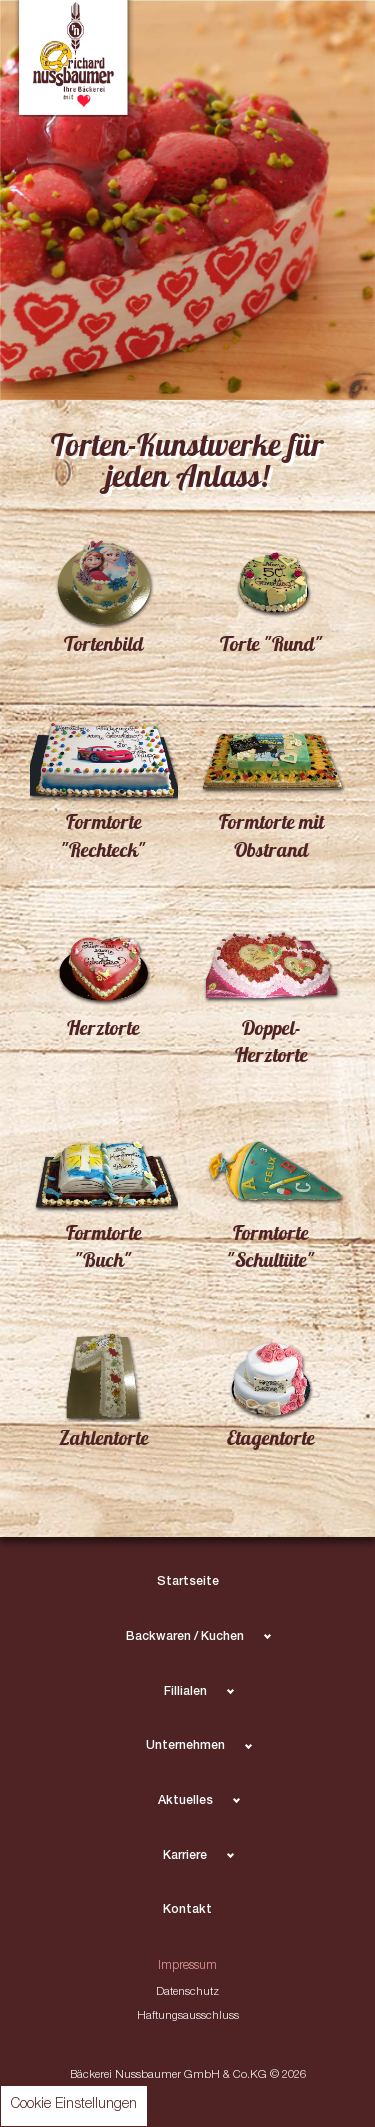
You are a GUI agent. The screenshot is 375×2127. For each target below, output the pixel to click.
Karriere (185, 1856)
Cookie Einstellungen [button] (74, 2105)
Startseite (188, 1582)
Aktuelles (185, 1801)
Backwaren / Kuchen (185, 1637)
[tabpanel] (187, 200)
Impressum (187, 1966)
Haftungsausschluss (188, 2016)
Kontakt (187, 1910)
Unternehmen (185, 1746)
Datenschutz (187, 1992)
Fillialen (185, 1692)
